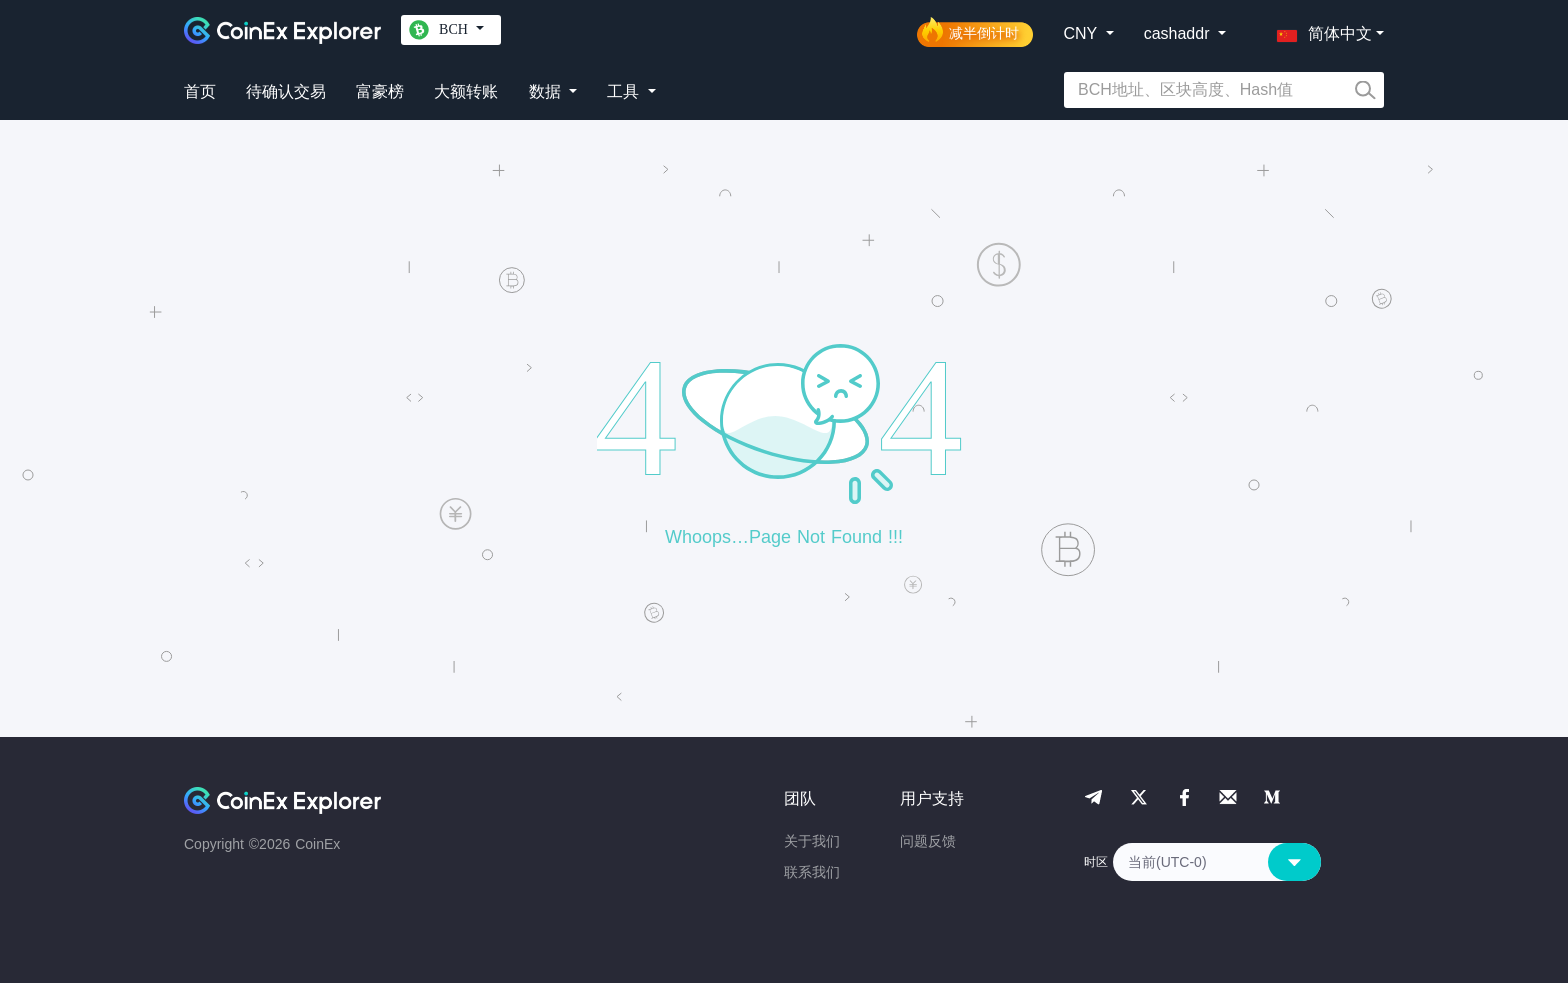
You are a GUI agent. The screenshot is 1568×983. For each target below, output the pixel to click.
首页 (200, 91)
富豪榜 (380, 91)
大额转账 (466, 91)
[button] (1320, 30)
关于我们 (812, 841)
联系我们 (812, 872)
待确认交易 (286, 91)
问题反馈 (928, 841)
